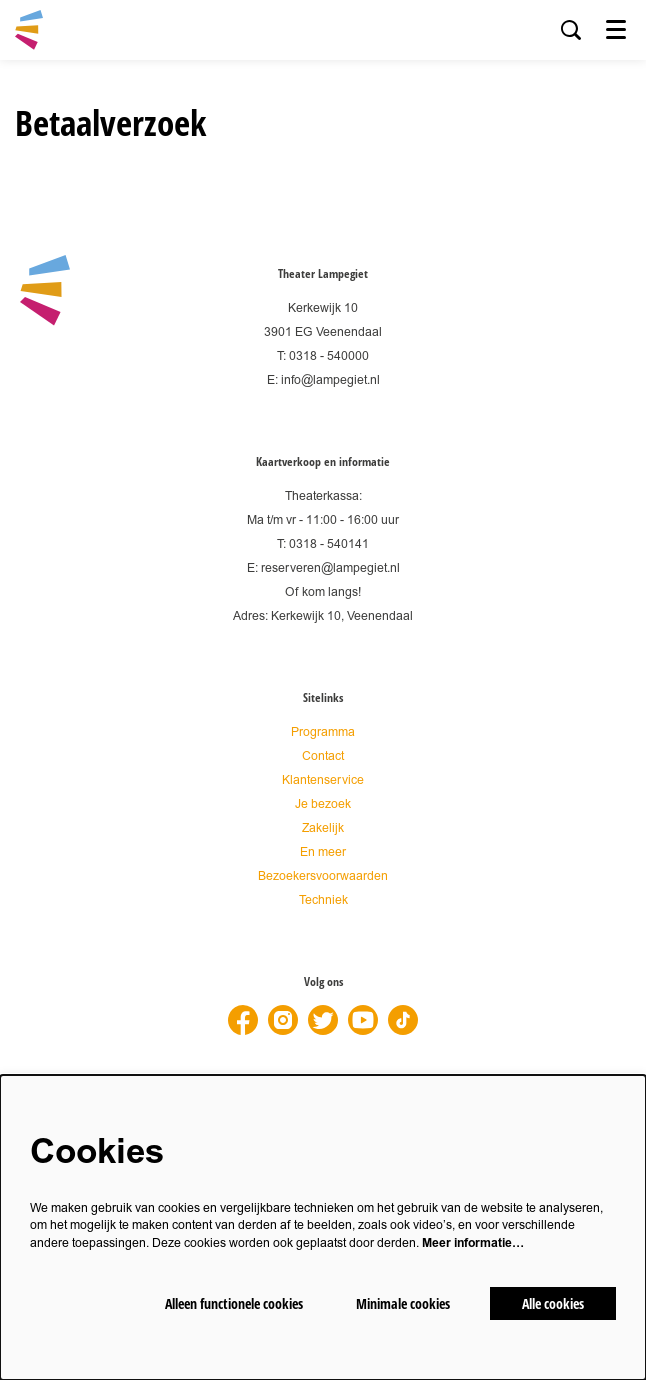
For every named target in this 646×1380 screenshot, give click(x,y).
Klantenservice (323, 780)
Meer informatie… (473, 1243)
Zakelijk (323, 828)
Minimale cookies (403, 1303)
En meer (323, 852)
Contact (323, 756)
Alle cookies (553, 1303)
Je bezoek (323, 804)
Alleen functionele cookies (234, 1303)
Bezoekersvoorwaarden (323, 876)
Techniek (323, 900)
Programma (323, 732)
